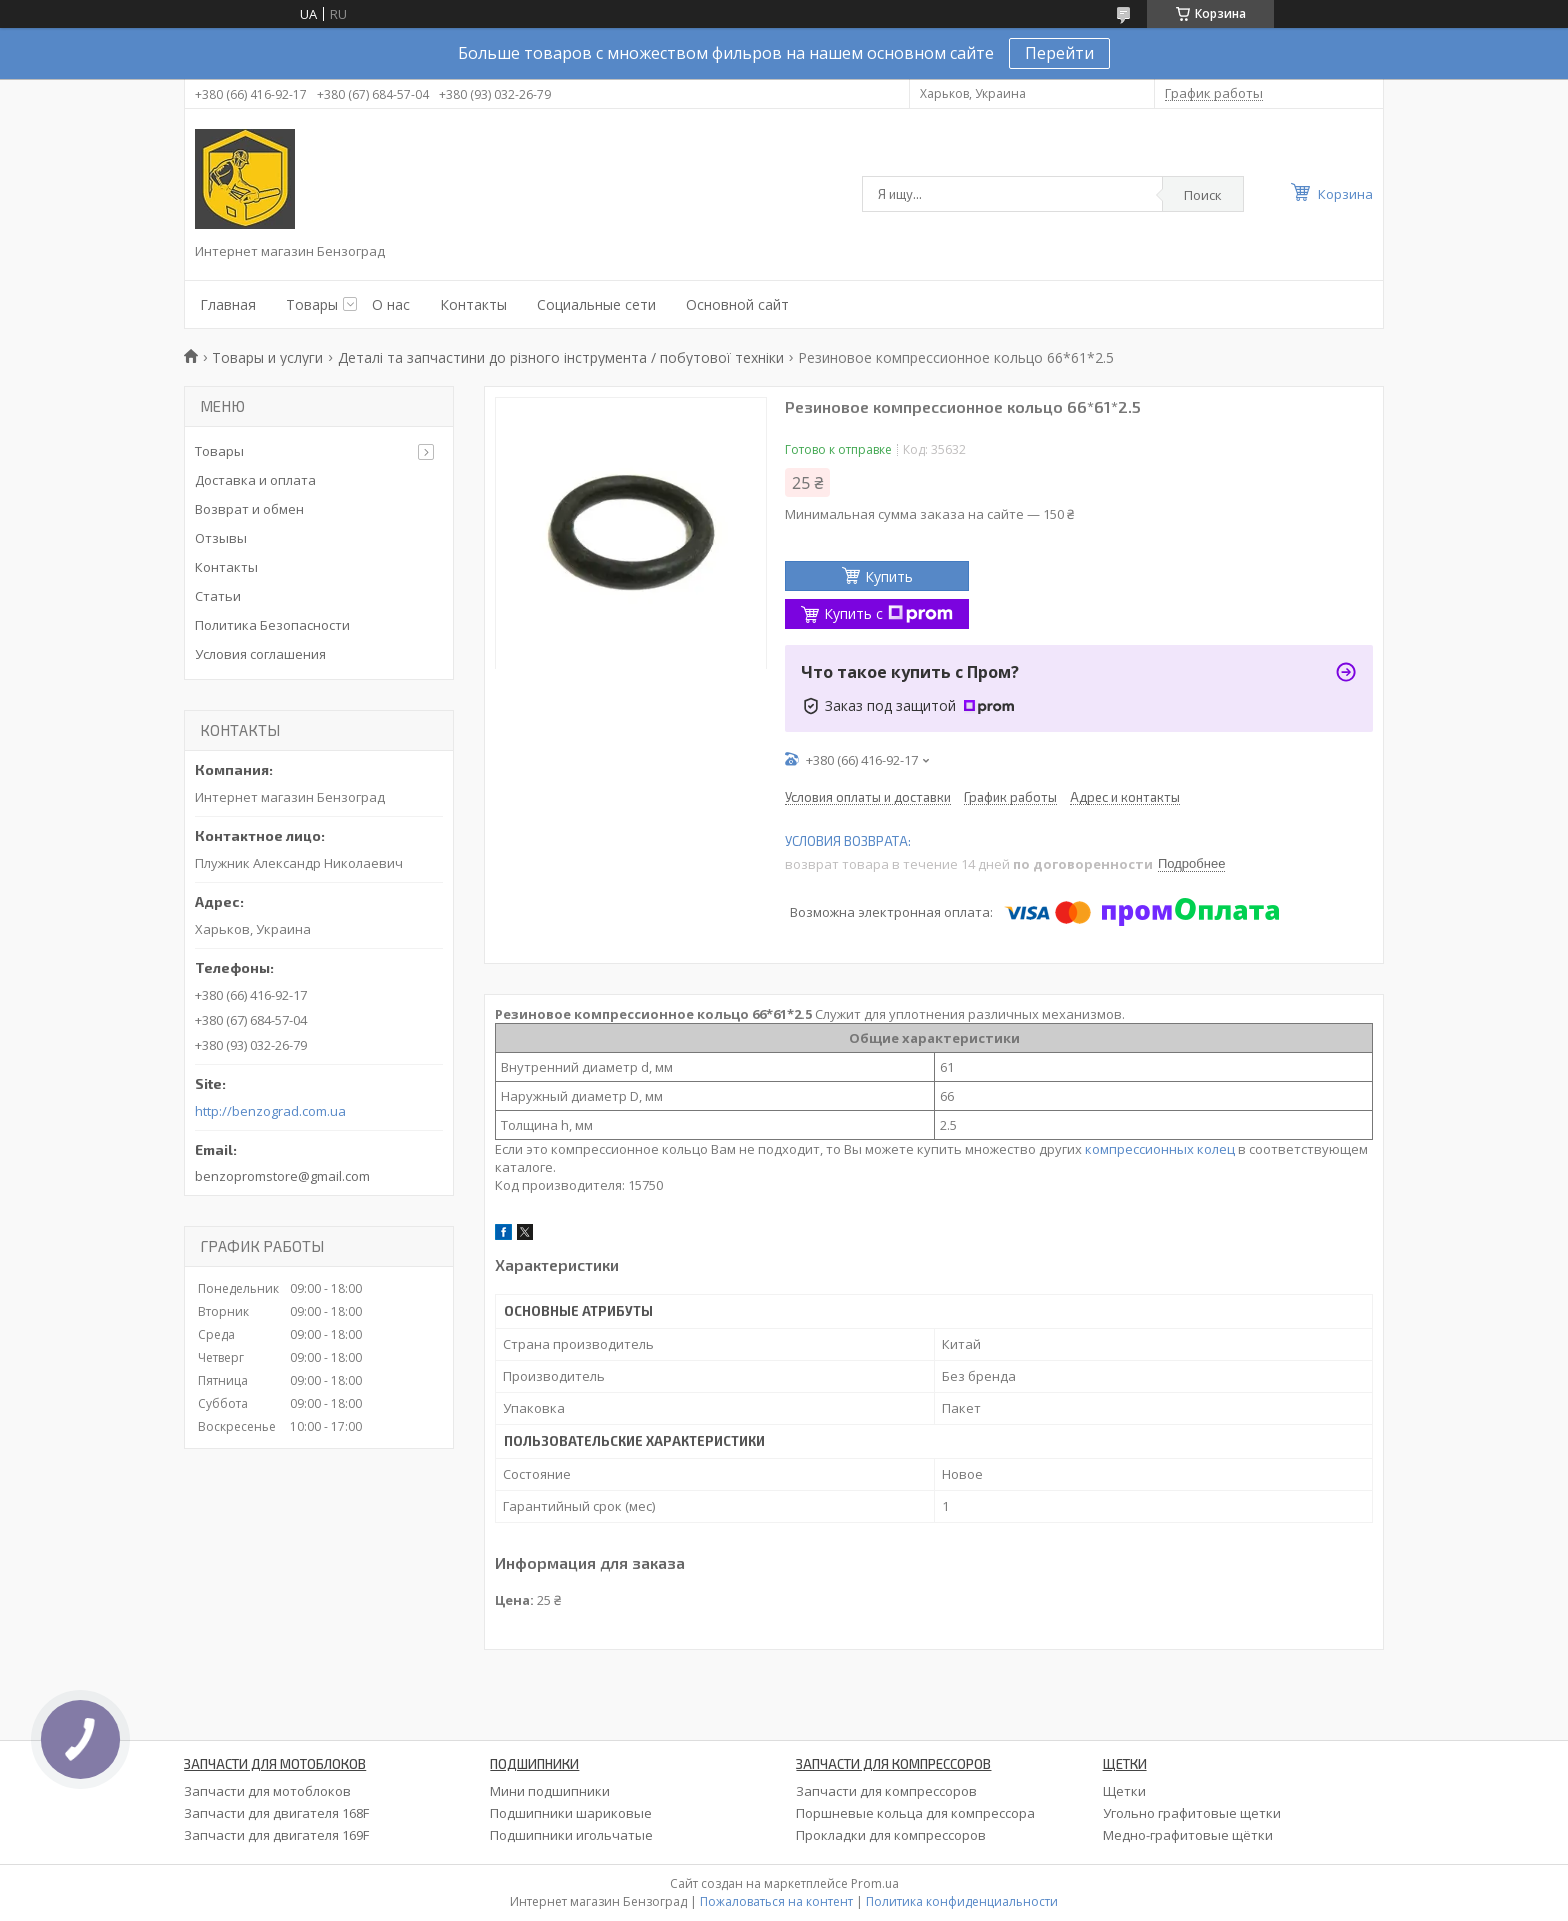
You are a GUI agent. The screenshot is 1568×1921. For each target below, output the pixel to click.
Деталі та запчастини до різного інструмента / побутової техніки (561, 357)
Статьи (218, 596)
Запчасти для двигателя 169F (276, 1835)
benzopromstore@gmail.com (282, 1176)
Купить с (888, 613)
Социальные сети (596, 304)
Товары (312, 304)
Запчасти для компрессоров (886, 1791)
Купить (889, 576)
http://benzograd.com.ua (270, 1111)
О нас (391, 304)
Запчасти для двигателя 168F (276, 1813)
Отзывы (221, 538)
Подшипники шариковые (571, 1813)
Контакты (473, 304)
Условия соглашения (260, 654)
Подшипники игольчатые (571, 1835)
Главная (228, 304)
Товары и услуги (267, 357)
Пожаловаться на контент (776, 1901)
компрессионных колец (1160, 1149)
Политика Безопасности (272, 625)
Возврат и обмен (249, 509)
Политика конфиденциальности (962, 1901)
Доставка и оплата (255, 480)
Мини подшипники (550, 1791)
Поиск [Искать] (1203, 195)
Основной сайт (737, 304)
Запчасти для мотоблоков (267, 1791)
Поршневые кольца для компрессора (915, 1813)
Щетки (1124, 1791)
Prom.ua (875, 1883)
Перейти (1059, 53)
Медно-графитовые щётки (1188, 1835)
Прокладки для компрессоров (891, 1835)
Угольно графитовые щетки (1192, 1813)
